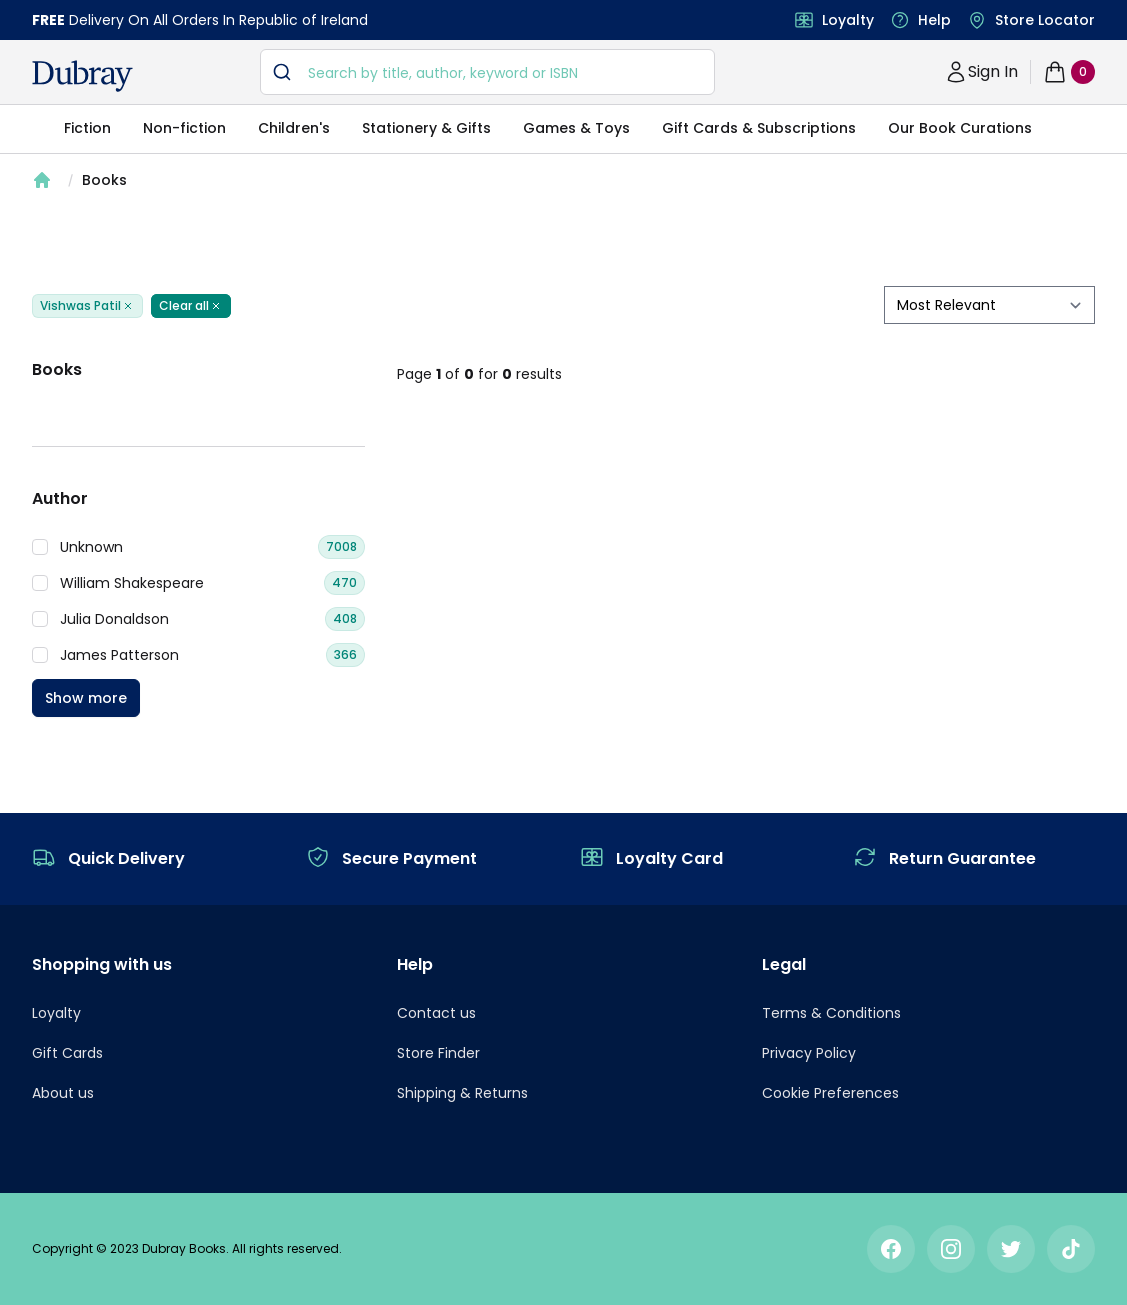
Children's (294, 128)
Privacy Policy (809, 1053)
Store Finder (438, 1053)
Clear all (191, 306)
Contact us (436, 1013)
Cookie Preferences (830, 1093)
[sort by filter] (989, 305)
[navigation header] (82, 76)
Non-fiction (184, 128)
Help (934, 20)
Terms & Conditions (831, 1013)
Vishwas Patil (87, 306)
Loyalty (848, 20)
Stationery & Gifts (426, 128)
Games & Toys (576, 128)
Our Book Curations (960, 128)
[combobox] (488, 72)
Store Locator (1045, 20)
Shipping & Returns (462, 1093)
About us (63, 1093)
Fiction (87, 128)
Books (104, 180)
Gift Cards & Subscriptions (759, 128)
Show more (86, 698)
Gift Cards (67, 1053)
